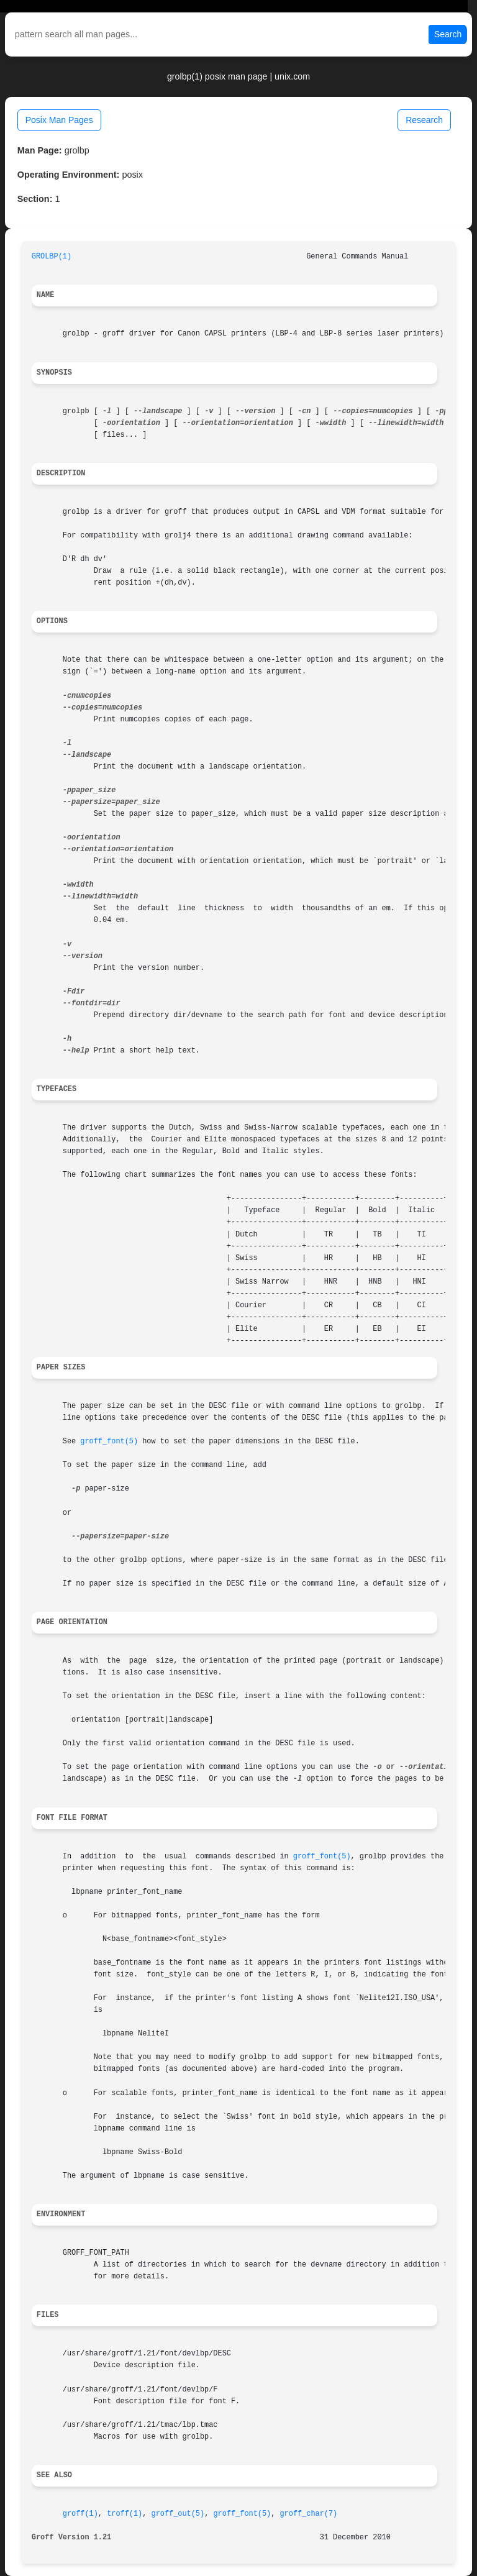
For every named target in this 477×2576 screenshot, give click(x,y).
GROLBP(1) (51, 256)
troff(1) (124, 2514)
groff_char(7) (308, 2514)
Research (424, 120)
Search (447, 34)
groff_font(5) (109, 1441)
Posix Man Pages (59, 120)
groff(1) (80, 2514)
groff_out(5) (178, 2514)
